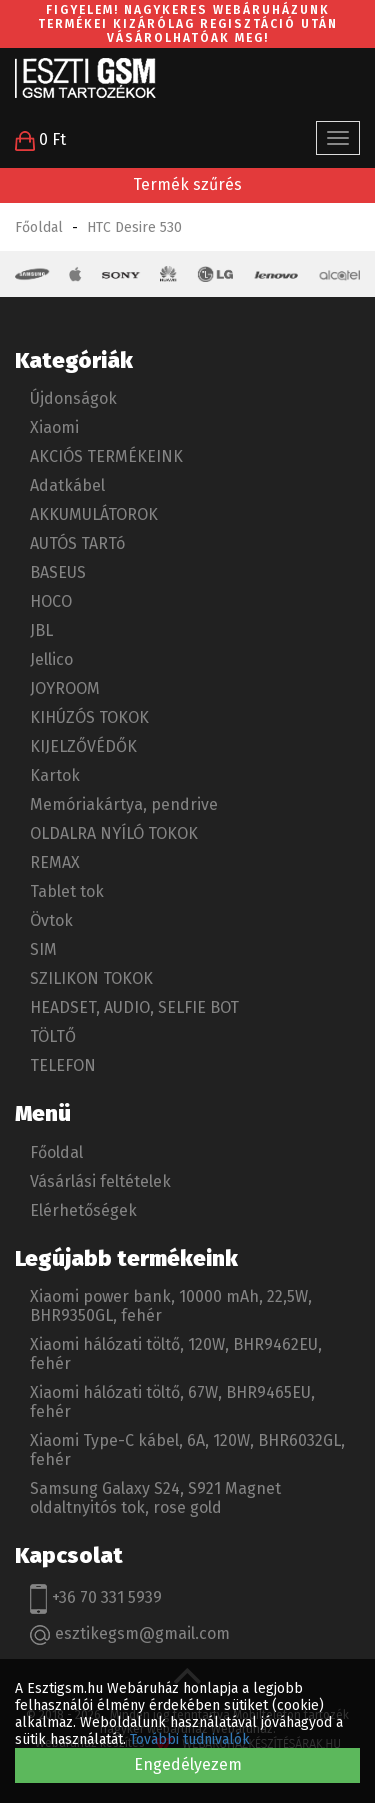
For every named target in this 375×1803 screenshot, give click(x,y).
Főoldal (39, 227)
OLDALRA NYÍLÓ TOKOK (114, 833)
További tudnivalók (190, 1739)
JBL (41, 630)
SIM (43, 949)
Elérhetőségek (83, 1210)
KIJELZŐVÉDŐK (83, 746)
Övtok (51, 920)
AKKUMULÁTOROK (94, 514)
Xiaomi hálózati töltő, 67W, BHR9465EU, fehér (172, 1402)
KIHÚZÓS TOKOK (89, 717)
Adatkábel (67, 485)
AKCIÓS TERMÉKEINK (106, 456)
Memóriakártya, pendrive (124, 804)
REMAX (55, 862)
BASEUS (58, 572)
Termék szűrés (187, 184)
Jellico (51, 659)
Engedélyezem (188, 1764)
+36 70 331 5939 (96, 1599)
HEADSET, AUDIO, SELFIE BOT (134, 1007)
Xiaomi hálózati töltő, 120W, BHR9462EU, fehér (176, 1354)
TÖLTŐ (53, 1036)
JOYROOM (65, 688)
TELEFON (63, 1065)
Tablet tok (67, 891)
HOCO (51, 601)
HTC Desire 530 (134, 227)
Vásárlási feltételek (100, 1181)
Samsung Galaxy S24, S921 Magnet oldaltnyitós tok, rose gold (155, 1498)
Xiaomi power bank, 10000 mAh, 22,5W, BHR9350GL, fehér (171, 1306)
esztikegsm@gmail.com (130, 1634)
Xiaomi (54, 427)
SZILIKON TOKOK (91, 978)
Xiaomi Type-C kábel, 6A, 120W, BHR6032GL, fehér (187, 1450)
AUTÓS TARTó (77, 543)
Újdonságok (73, 398)
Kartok (55, 775)
